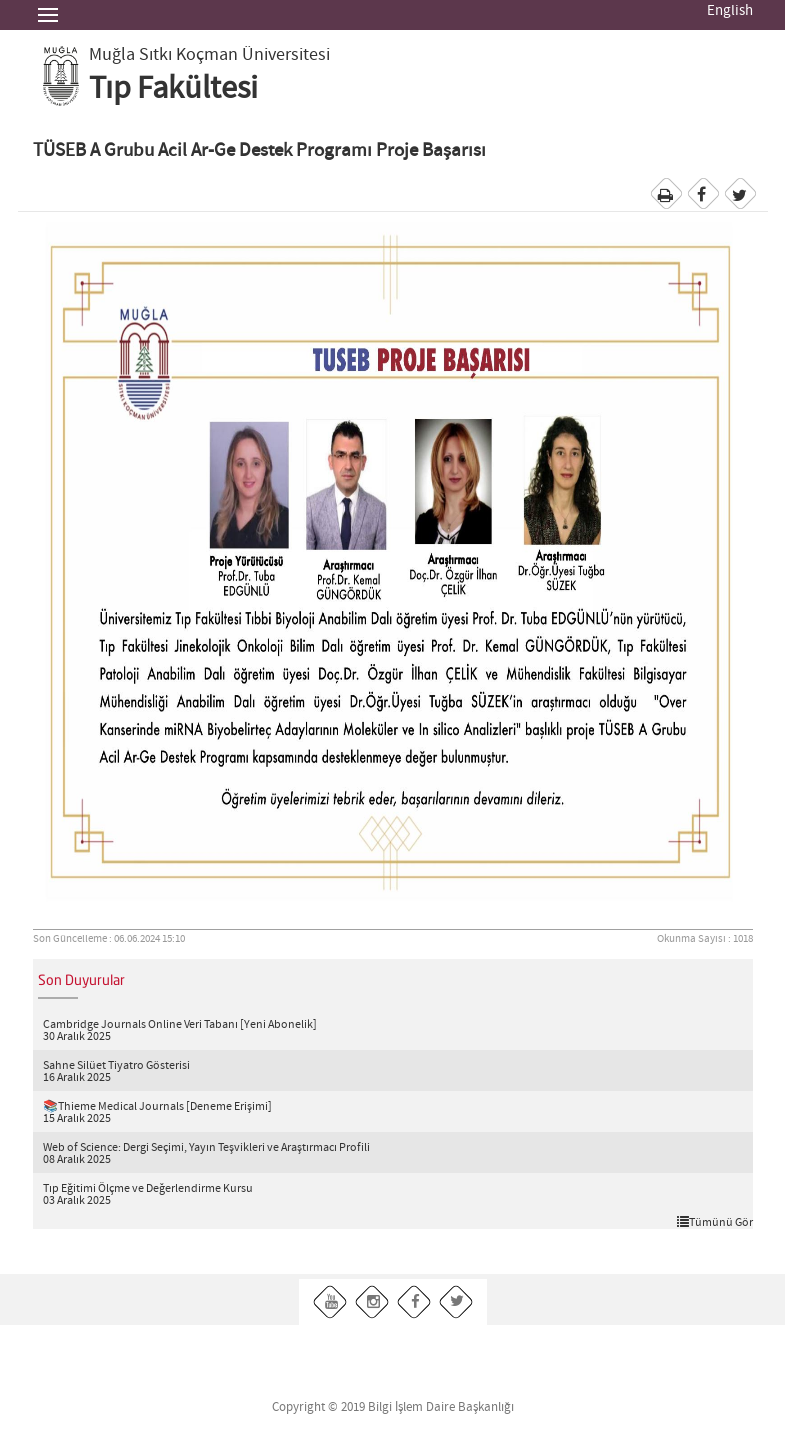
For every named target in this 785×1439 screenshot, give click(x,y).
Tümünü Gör (715, 1222)
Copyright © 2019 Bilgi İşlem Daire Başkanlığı (393, 1407)
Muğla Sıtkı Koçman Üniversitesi (209, 55)
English (730, 11)
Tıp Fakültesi (173, 89)
